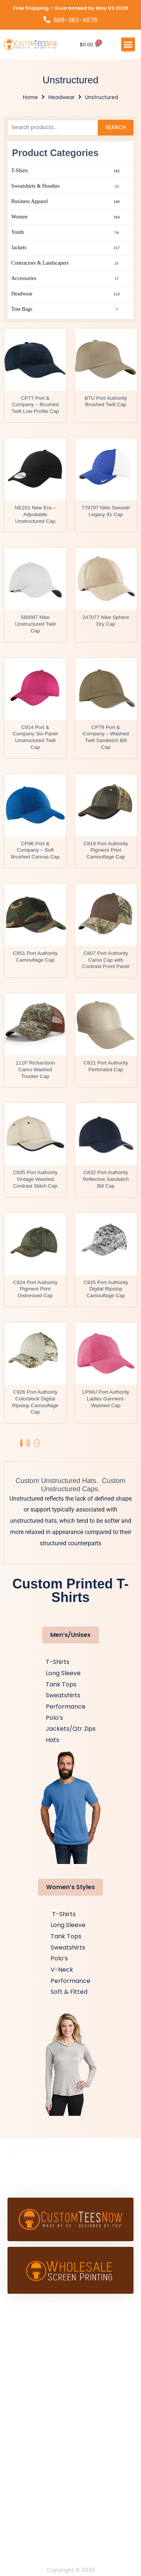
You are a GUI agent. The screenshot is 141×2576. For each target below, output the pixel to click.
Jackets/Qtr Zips (71, 1728)
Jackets (65, 247)
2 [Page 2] (28, 1443)
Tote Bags (65, 309)
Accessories (65, 278)
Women (65, 217)
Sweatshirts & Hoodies (65, 186)
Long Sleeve (63, 1673)
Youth (65, 232)
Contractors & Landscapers (65, 263)
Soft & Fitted (69, 1991)
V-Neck (62, 1969)
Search (115, 127)
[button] (128, 45)
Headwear (61, 97)
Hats (52, 1740)
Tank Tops (61, 1684)
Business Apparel (65, 201)
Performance (66, 1706)
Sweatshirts (63, 1695)
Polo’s (54, 1717)
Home (30, 97)
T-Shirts (65, 171)
